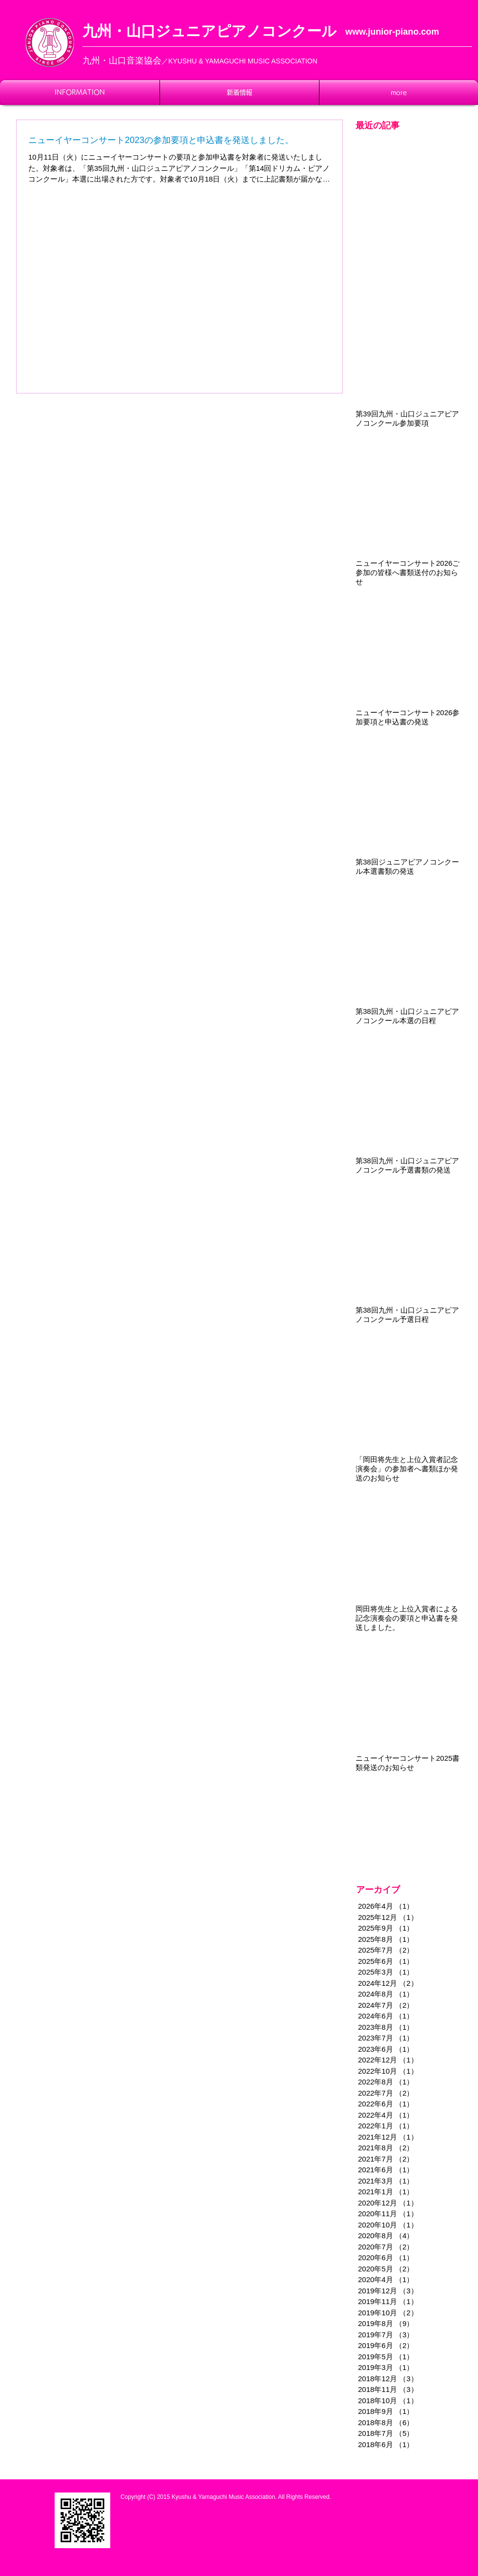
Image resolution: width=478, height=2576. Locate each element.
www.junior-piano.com (392, 32)
